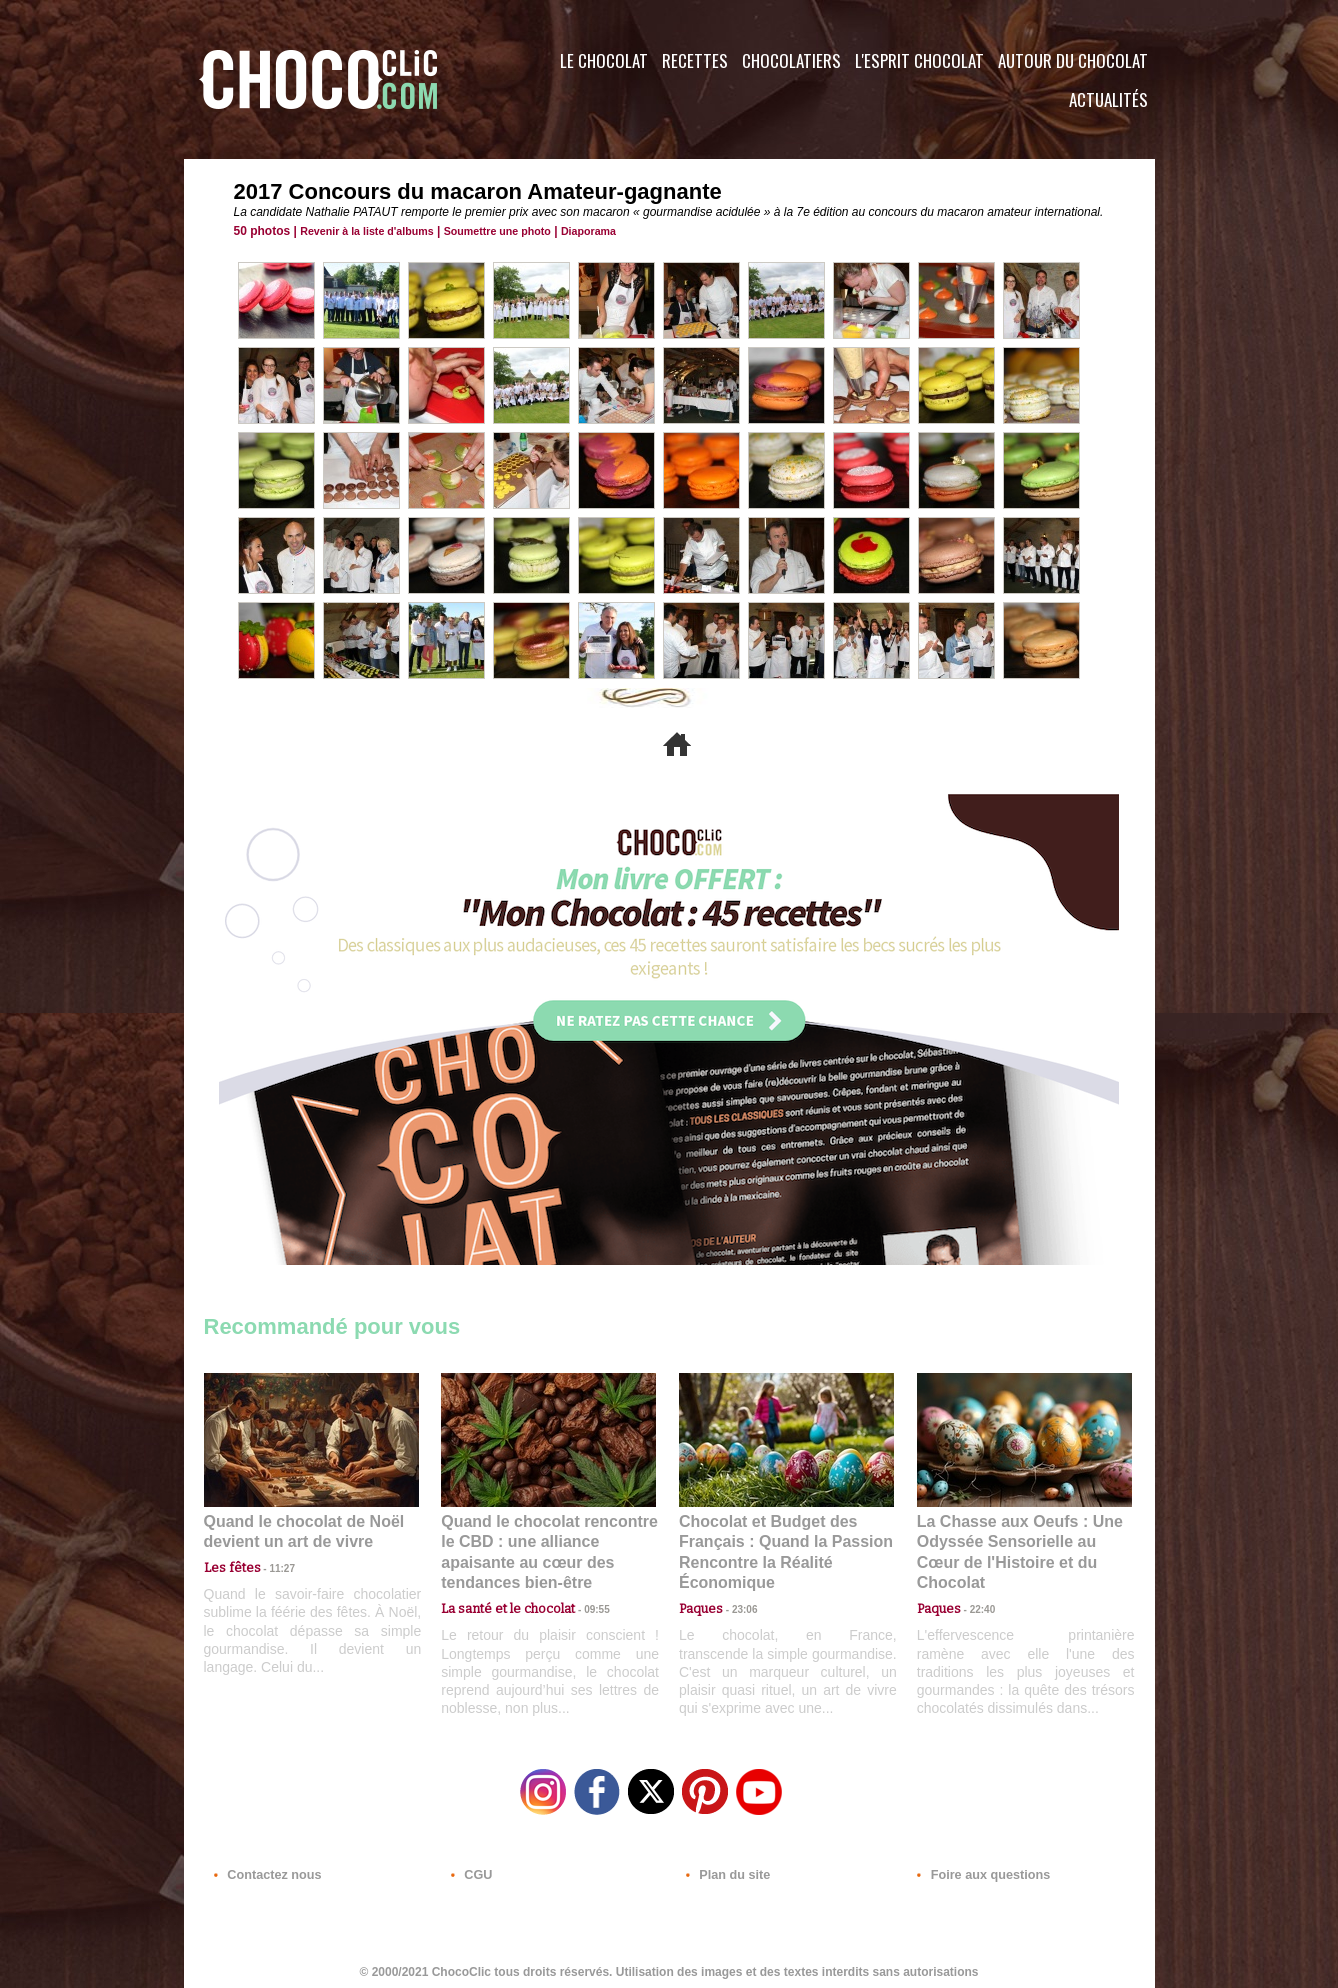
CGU (470, 1867)
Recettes (695, 60)
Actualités (1108, 99)
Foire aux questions (976, 1867)
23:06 (737, 1604)
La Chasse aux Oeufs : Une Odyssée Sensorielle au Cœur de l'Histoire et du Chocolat (1016, 1540)
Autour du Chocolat (1073, 60)
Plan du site (725, 1867)
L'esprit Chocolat (919, 60)
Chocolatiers (791, 60)
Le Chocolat (604, 60)
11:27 (271, 1565)
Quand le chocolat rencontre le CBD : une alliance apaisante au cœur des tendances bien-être (547, 1540)
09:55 (581, 1584)
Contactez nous (264, 1867)
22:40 (975, 1584)
